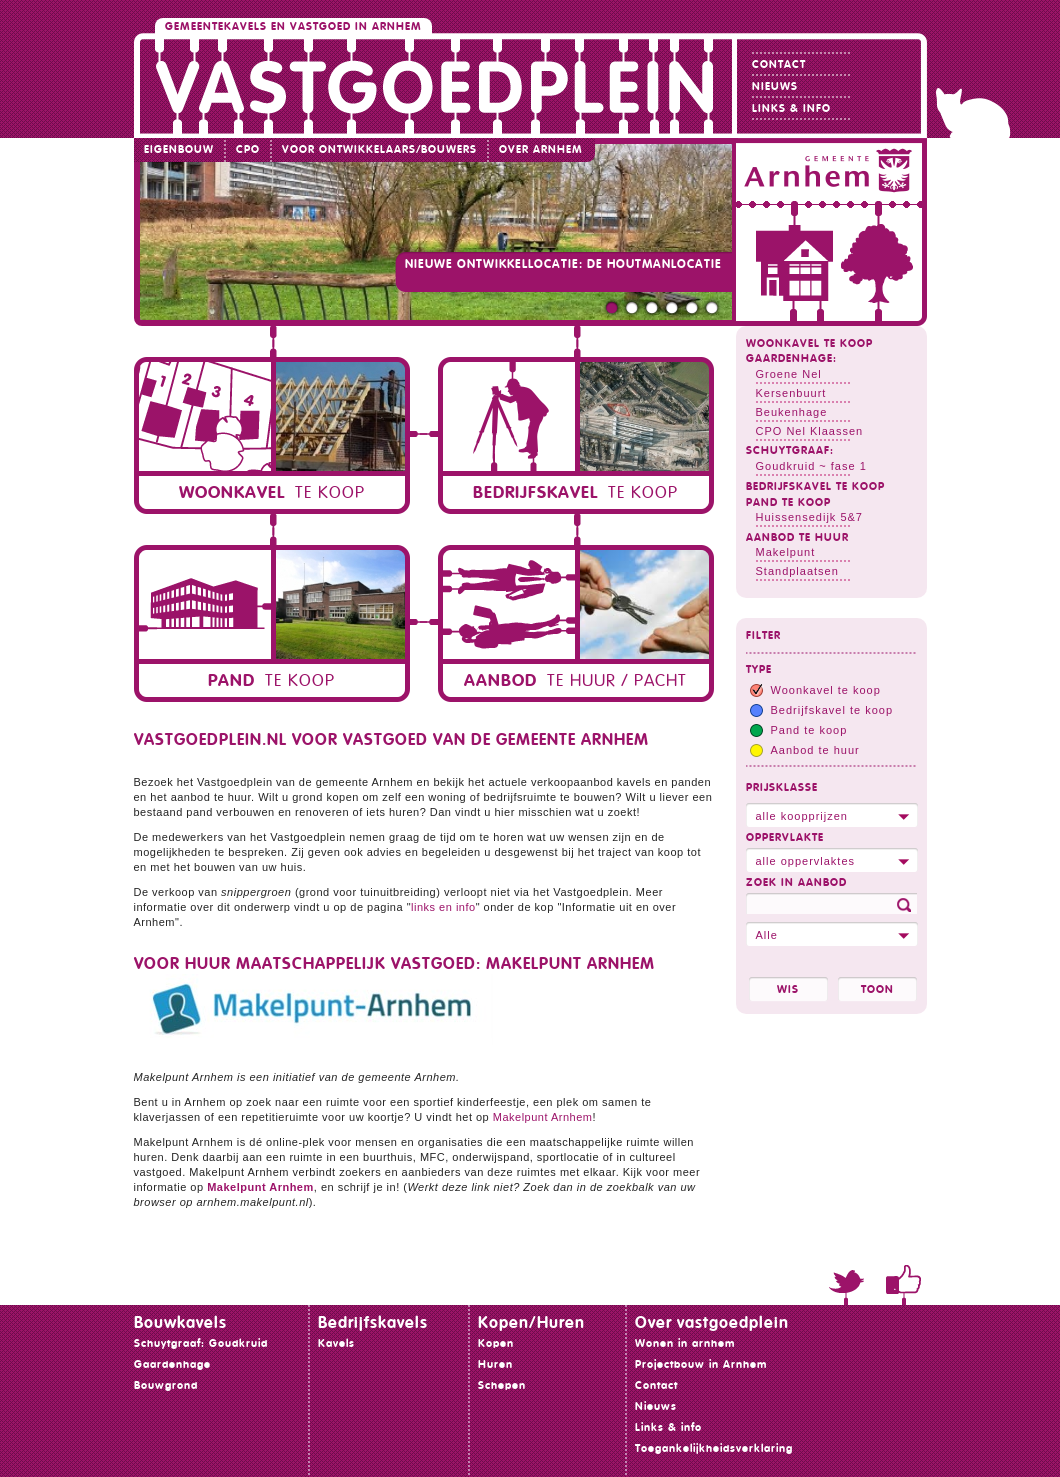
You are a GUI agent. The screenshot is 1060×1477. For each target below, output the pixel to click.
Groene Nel (789, 374)
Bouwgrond (166, 1385)
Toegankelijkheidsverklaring (714, 1448)
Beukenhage (792, 412)
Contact (779, 64)
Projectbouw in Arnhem (701, 1364)
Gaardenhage (172, 1364)
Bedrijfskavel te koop (815, 486)
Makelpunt (786, 552)
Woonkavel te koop (809, 343)
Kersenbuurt (791, 393)
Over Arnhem (541, 149)
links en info (443, 907)
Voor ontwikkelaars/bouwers (379, 149)
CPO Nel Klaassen (810, 431)
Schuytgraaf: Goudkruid (201, 1343)
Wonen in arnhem (685, 1343)
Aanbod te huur (797, 537)
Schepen (502, 1385)
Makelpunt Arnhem (543, 1117)
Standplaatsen (797, 571)
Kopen (496, 1343)
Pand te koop (788, 502)
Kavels (336, 1343)
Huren (495, 1364)
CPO (248, 149)
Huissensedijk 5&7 (810, 517)
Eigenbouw (179, 149)
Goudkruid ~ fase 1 (811, 466)
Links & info (791, 108)
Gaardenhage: (791, 358)
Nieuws (775, 86)
